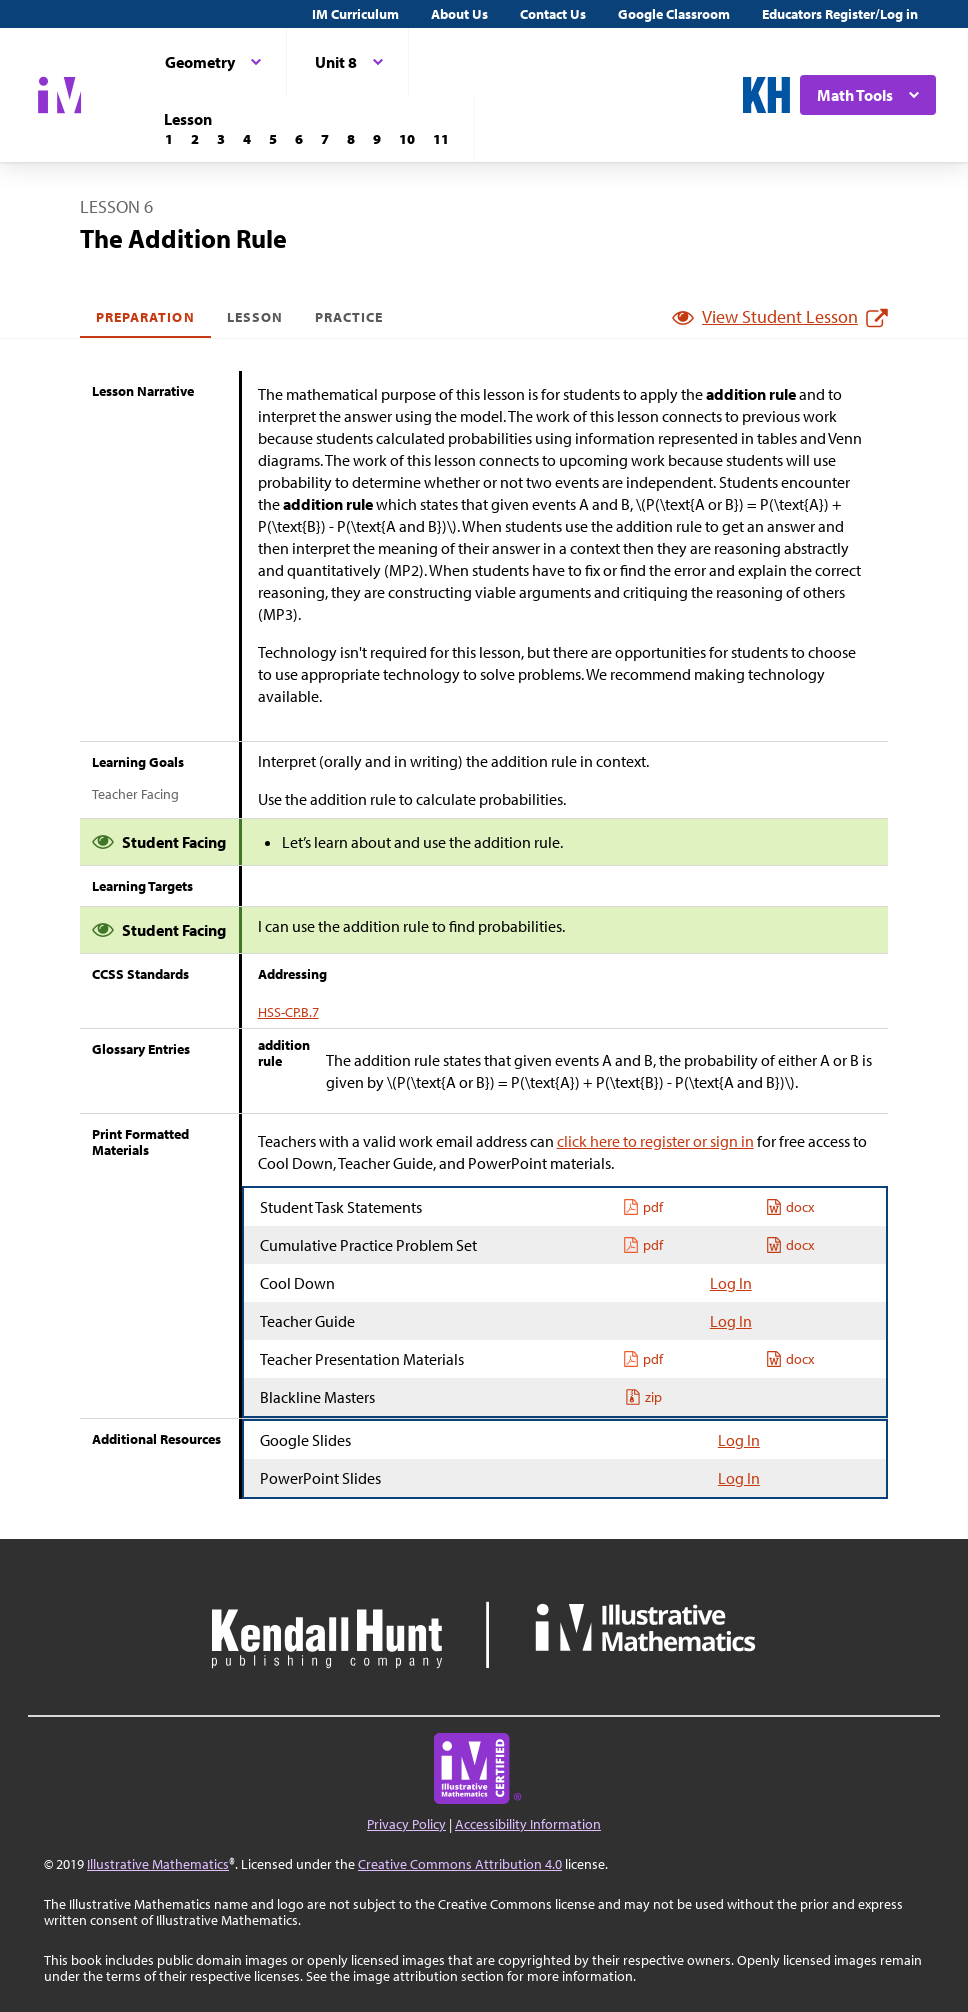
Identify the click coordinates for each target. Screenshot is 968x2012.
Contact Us (553, 14)
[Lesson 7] (325, 139)
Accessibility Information (528, 1824)
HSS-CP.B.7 (288, 1012)
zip (643, 1397)
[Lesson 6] (299, 139)
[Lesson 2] (195, 139)
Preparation (145, 317)
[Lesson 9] (377, 139)
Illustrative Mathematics (158, 1864)
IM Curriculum (355, 14)
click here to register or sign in (655, 1141)
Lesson (255, 317)
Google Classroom (674, 14)
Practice (349, 317)
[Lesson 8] (351, 139)
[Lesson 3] (221, 139)
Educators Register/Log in (840, 14)
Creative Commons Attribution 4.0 (460, 1864)
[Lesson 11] (441, 139)
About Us (459, 14)
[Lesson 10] (407, 139)
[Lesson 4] (247, 139)
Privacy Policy (406, 1824)
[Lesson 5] (273, 139)
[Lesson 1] (169, 139)
